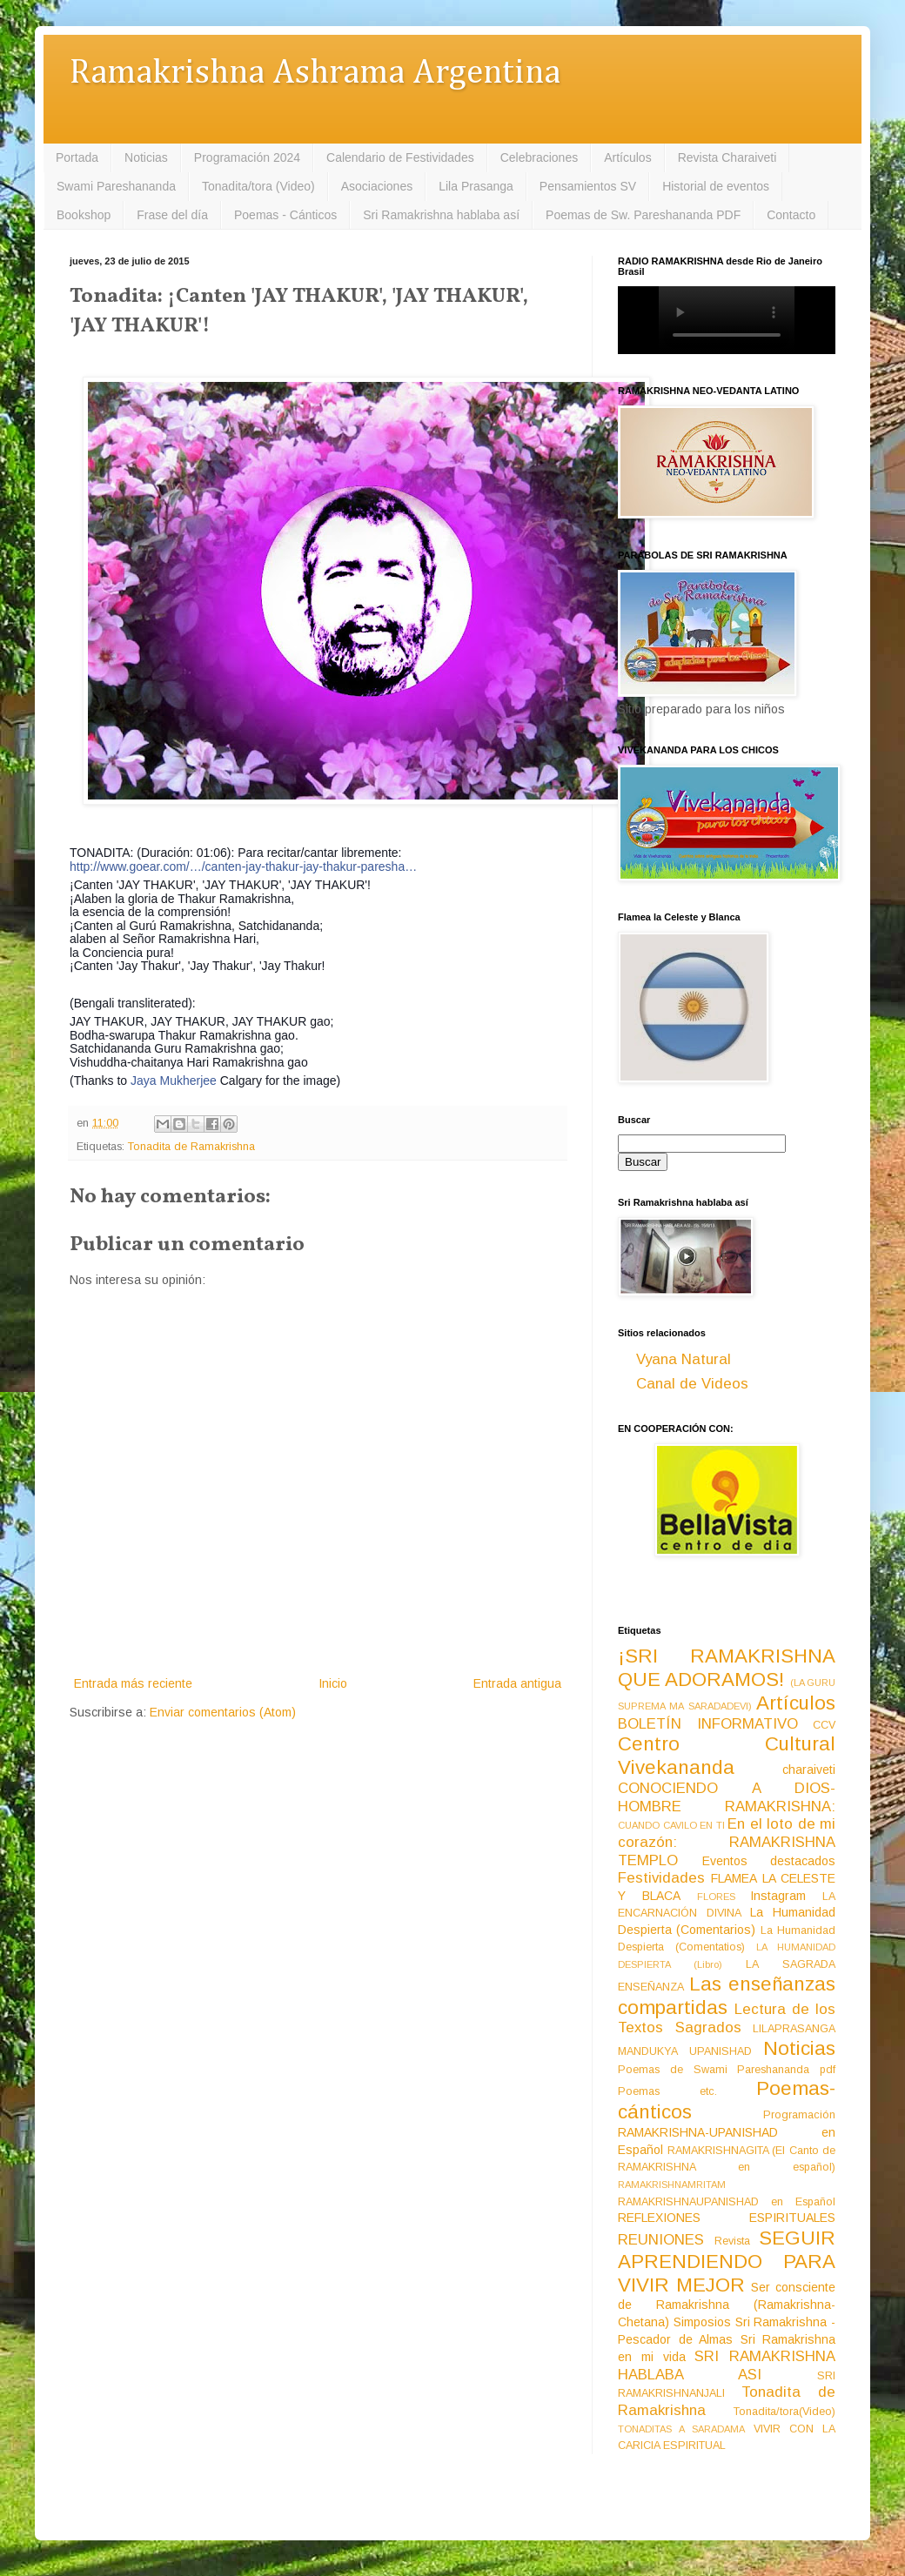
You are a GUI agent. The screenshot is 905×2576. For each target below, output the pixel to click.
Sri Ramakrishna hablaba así (441, 215)
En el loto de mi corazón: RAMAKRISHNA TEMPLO (726, 1842)
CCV (824, 1725)
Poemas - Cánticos (285, 215)
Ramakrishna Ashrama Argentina (315, 73)
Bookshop (84, 215)
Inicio (332, 1683)
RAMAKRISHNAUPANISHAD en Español (726, 2202)
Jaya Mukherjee (174, 1080)
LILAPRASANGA (794, 2029)
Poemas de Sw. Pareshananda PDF (643, 215)
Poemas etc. (667, 2091)
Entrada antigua (517, 1683)
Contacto (791, 215)
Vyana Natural (683, 1359)
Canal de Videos (692, 1383)
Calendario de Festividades (400, 157)
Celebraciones (539, 157)
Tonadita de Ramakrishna (191, 1147)
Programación (799, 2115)
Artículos (627, 157)
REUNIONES (661, 2239)
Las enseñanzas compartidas (726, 1995)
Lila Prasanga (476, 186)
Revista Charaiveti (727, 157)
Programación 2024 (247, 157)
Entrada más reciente (133, 1683)
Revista (732, 2241)
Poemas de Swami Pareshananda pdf (726, 2070)
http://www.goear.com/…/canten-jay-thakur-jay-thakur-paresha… (243, 866)
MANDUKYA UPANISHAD (685, 2051)
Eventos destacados (769, 1861)
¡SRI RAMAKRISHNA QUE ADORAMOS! (726, 1667)
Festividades (661, 1878)
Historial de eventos (715, 186)
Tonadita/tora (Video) (258, 186)
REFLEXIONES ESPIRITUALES (726, 2218)
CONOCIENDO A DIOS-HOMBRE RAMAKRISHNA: (726, 1797)
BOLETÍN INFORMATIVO (708, 1724)
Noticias (146, 157)
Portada (77, 157)
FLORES (716, 1896)
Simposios (702, 2322)
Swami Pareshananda (116, 186)
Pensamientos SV (588, 186)
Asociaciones (377, 186)
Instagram (778, 1896)
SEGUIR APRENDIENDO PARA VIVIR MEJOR (726, 2261)
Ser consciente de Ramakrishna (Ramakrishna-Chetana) (726, 2304)
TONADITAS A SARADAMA (681, 2429)
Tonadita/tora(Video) (784, 2411)
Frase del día (172, 215)
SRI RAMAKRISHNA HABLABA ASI (726, 2365)
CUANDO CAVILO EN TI (671, 1825)
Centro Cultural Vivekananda (726, 1755)
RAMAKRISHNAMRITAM (672, 2184)
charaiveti (808, 1769)
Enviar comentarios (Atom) (223, 1712)
